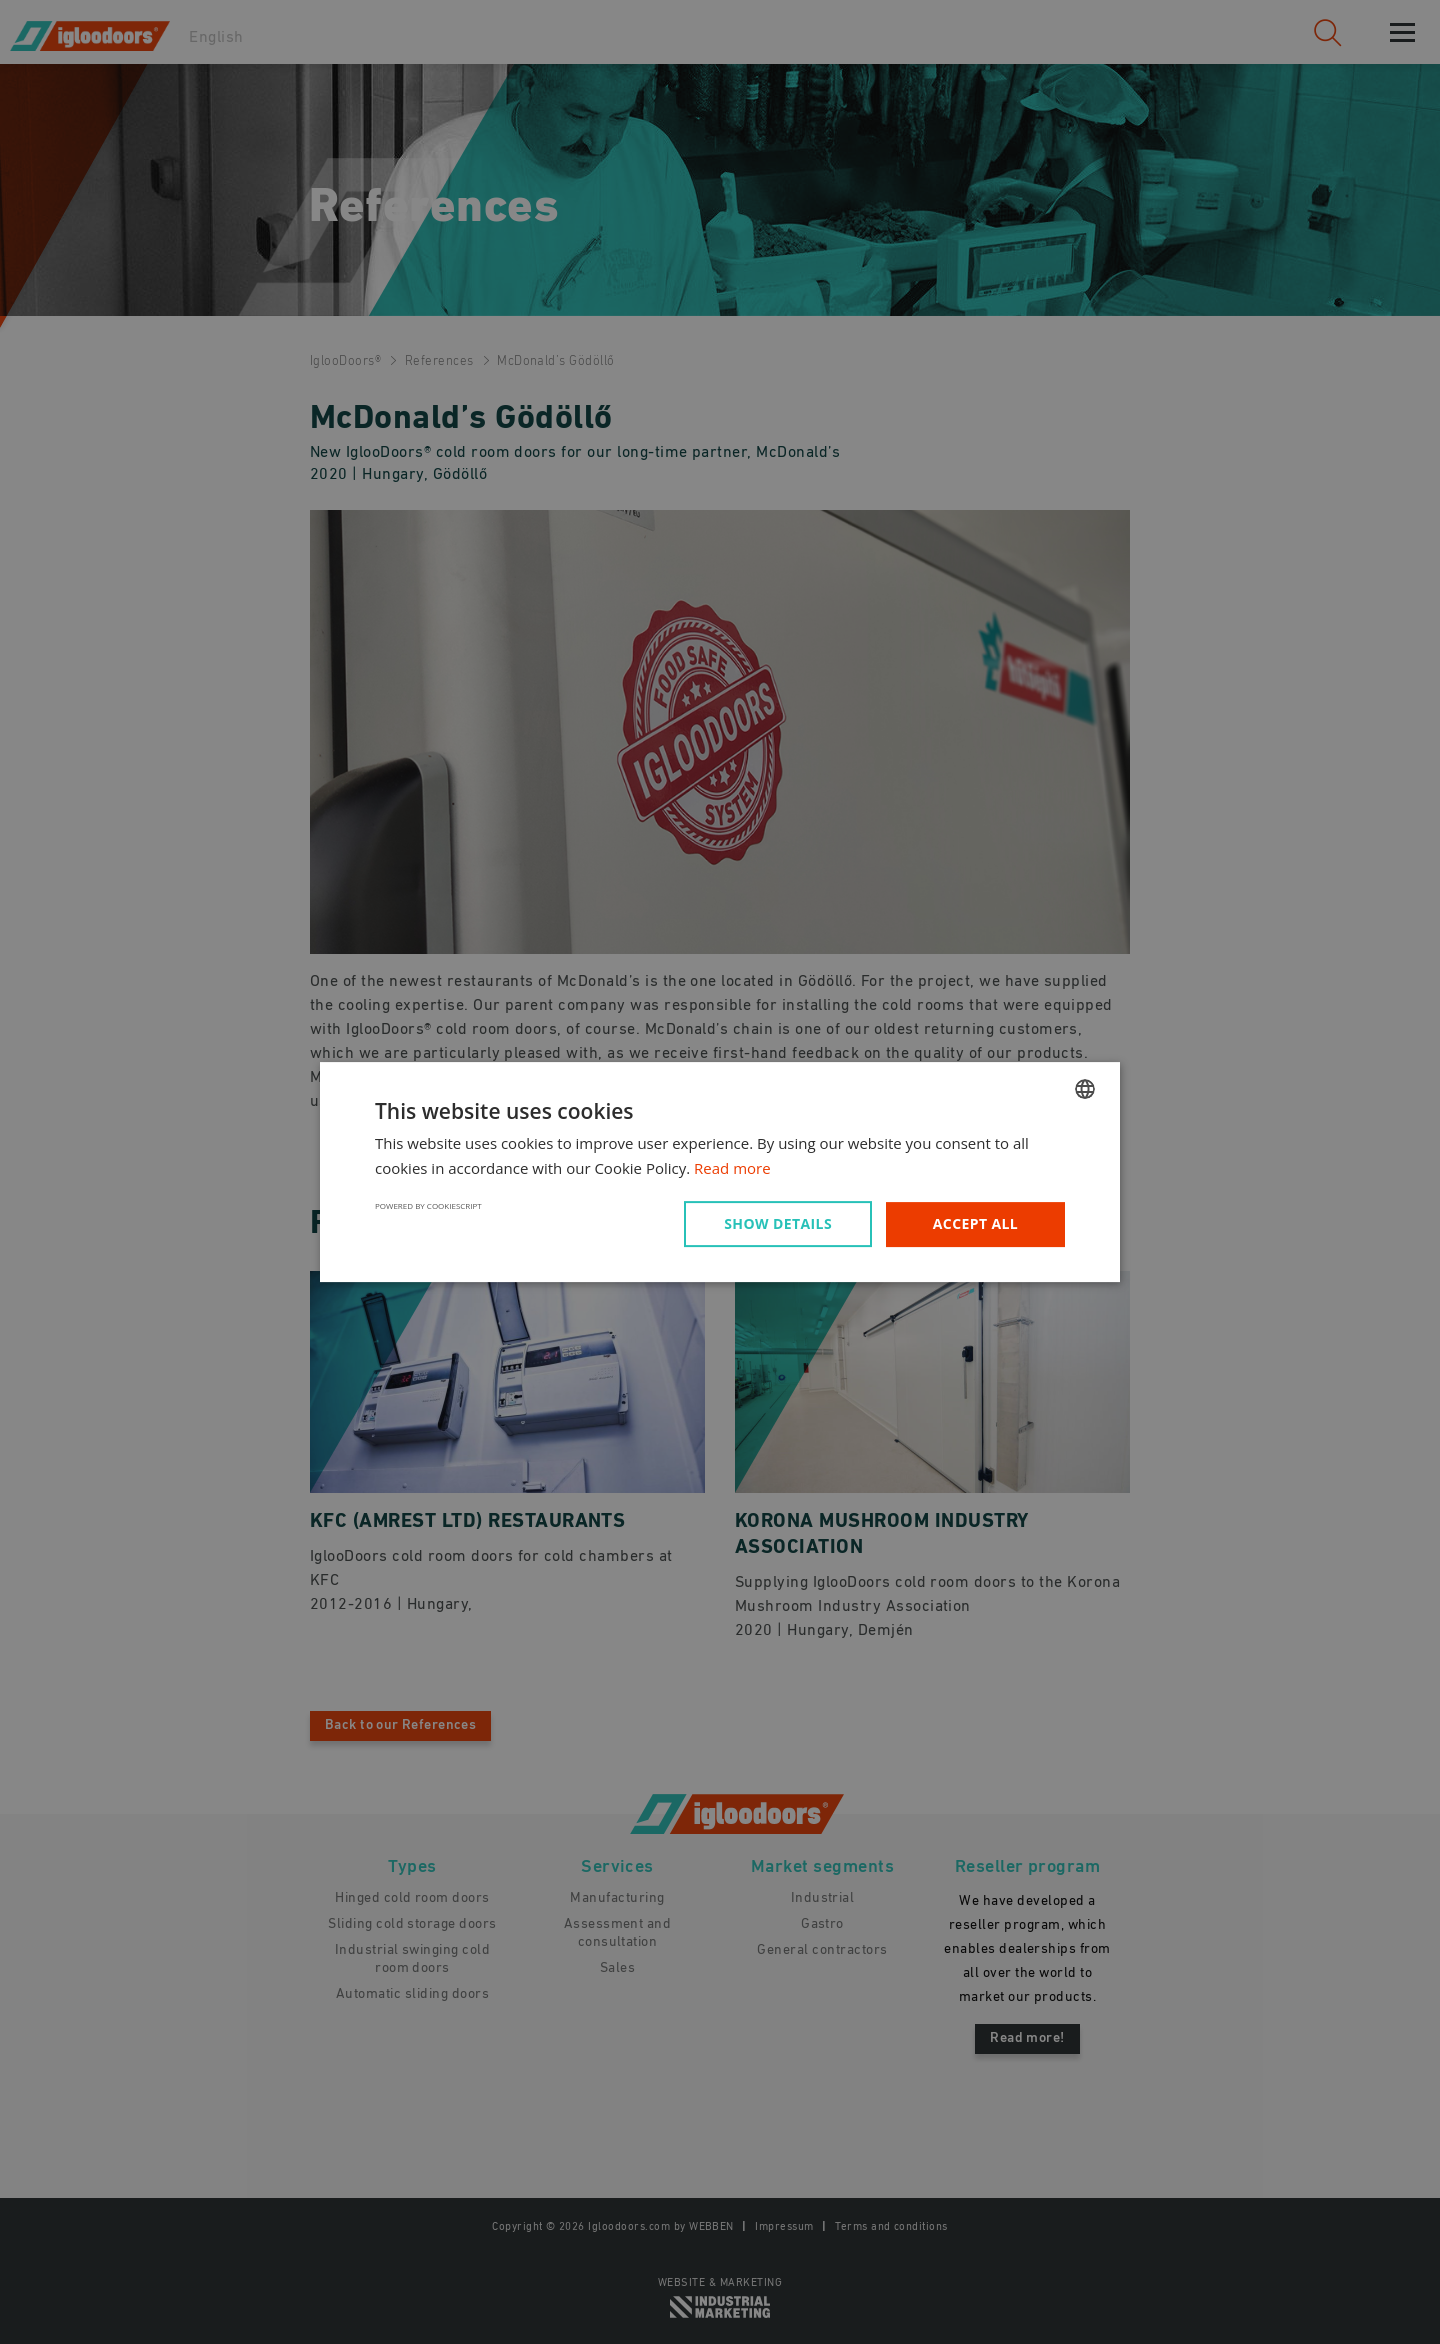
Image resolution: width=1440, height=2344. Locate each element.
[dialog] (720, 1172)
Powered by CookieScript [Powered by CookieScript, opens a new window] (428, 1205)
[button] (781, 1224)
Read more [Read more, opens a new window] (732, 1168)
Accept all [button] (975, 1223)
